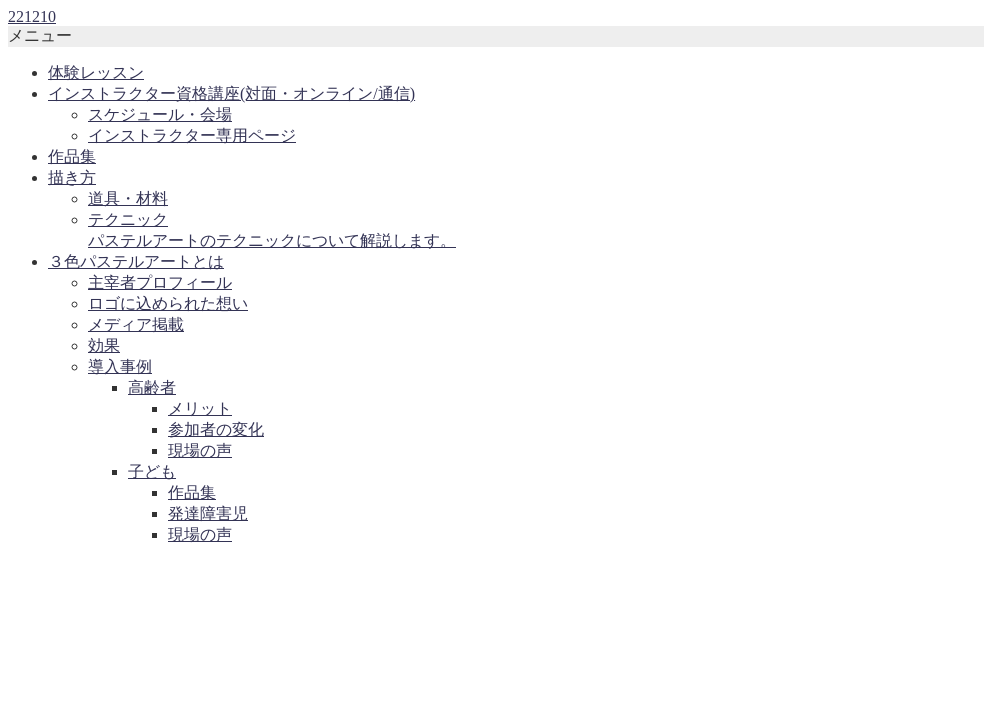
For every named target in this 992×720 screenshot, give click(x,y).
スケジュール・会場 (160, 114)
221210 (32, 16)
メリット (200, 408)
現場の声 (200, 450)
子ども (152, 471)
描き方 (72, 177)
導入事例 (120, 366)
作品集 (72, 156)
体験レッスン (96, 72)
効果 (104, 345)
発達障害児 (208, 513)
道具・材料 (128, 198)
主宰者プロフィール (160, 282)
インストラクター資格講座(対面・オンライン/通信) (231, 93)
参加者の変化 (216, 429)
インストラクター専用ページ (192, 135)
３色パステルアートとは (136, 261)
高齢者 (152, 387)
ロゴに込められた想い (168, 303)
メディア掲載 (136, 324)
